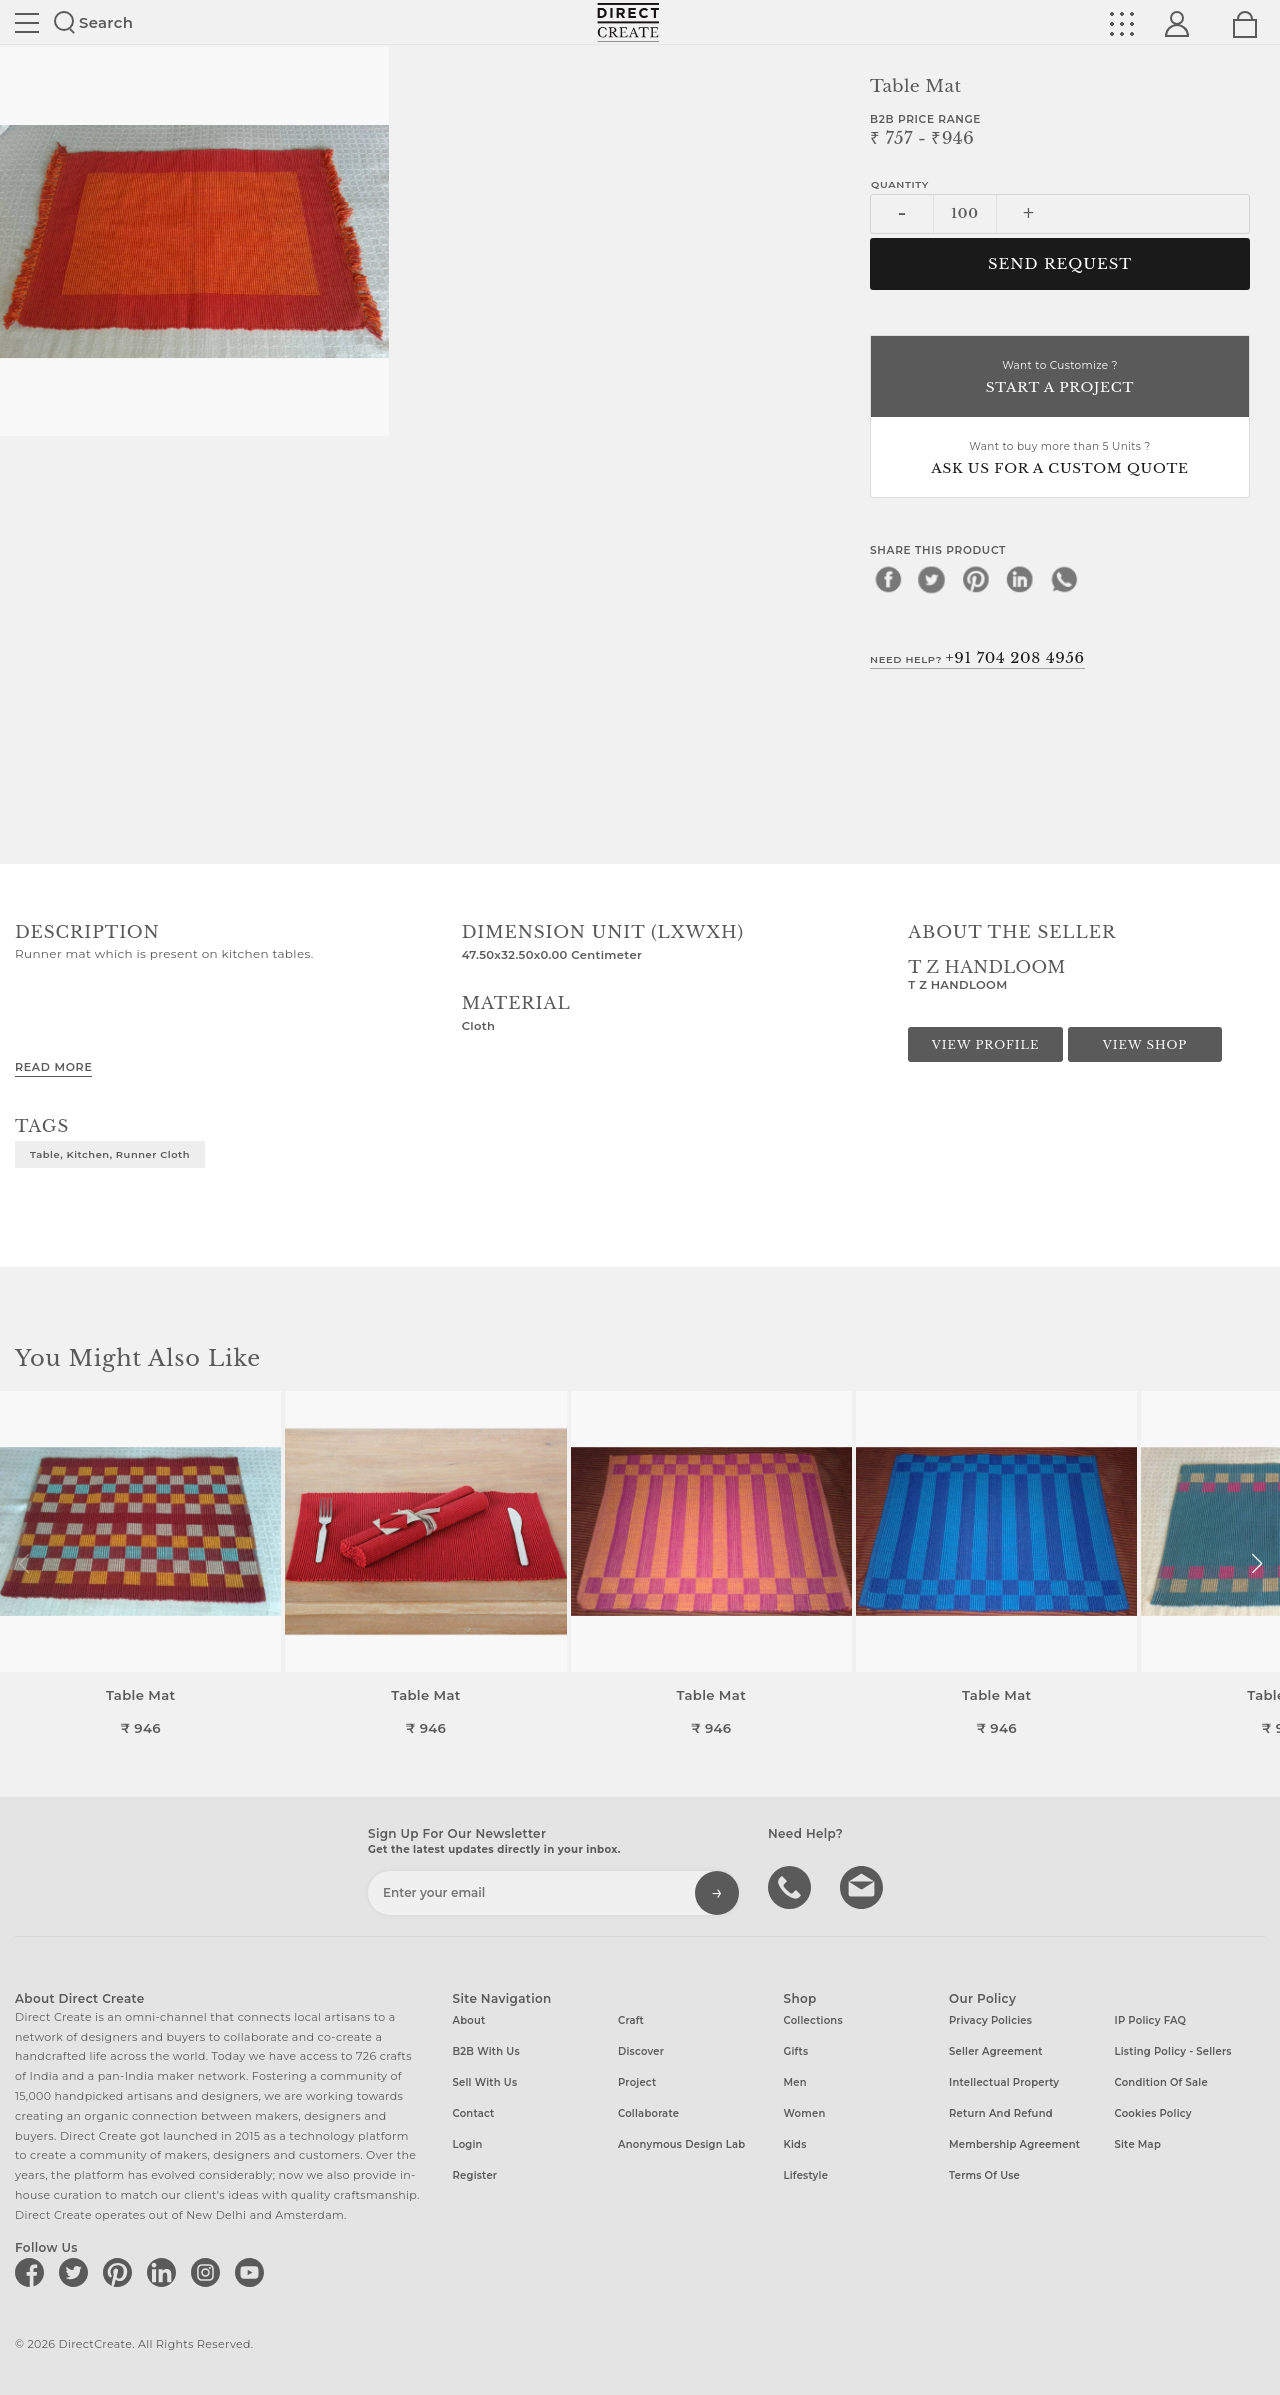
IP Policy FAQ (1151, 2020)
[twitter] (932, 579)
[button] (1256, 1564)
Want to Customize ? (1060, 378)
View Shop (1145, 1045)
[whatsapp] (1064, 579)
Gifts (796, 2051)
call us (792, 1886)
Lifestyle (806, 2175)
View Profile (986, 1045)
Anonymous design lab (681, 2144)
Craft (631, 2020)
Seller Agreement (996, 2051)
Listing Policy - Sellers (1173, 2051)
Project (637, 2082)
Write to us (864, 1886)
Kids (795, 2144)
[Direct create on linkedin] (165, 2272)
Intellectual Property (1004, 2082)
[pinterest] (976, 579)
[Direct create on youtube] (253, 2272)
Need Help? (977, 658)
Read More (53, 1067)
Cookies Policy (1153, 2113)
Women (805, 2113)
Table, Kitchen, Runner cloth (110, 1154)
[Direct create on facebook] (33, 2272)
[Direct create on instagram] (209, 2272)
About (469, 2020)
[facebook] (888, 579)
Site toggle (27, 23)
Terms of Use (984, 2175)
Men (795, 2082)
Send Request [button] (1060, 264)
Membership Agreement (1014, 2144)
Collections (813, 2020)
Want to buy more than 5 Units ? (1060, 459)
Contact (474, 2113)
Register (475, 2175)
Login (468, 2144)
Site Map (1138, 2144)
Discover (641, 2051)
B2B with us (486, 2051)
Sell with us (485, 2082)
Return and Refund (1001, 2113)
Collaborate (648, 2113)
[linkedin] (1020, 579)
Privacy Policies (990, 2020)
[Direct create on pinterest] (121, 2272)
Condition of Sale (1161, 2082)
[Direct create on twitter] (77, 2272)
